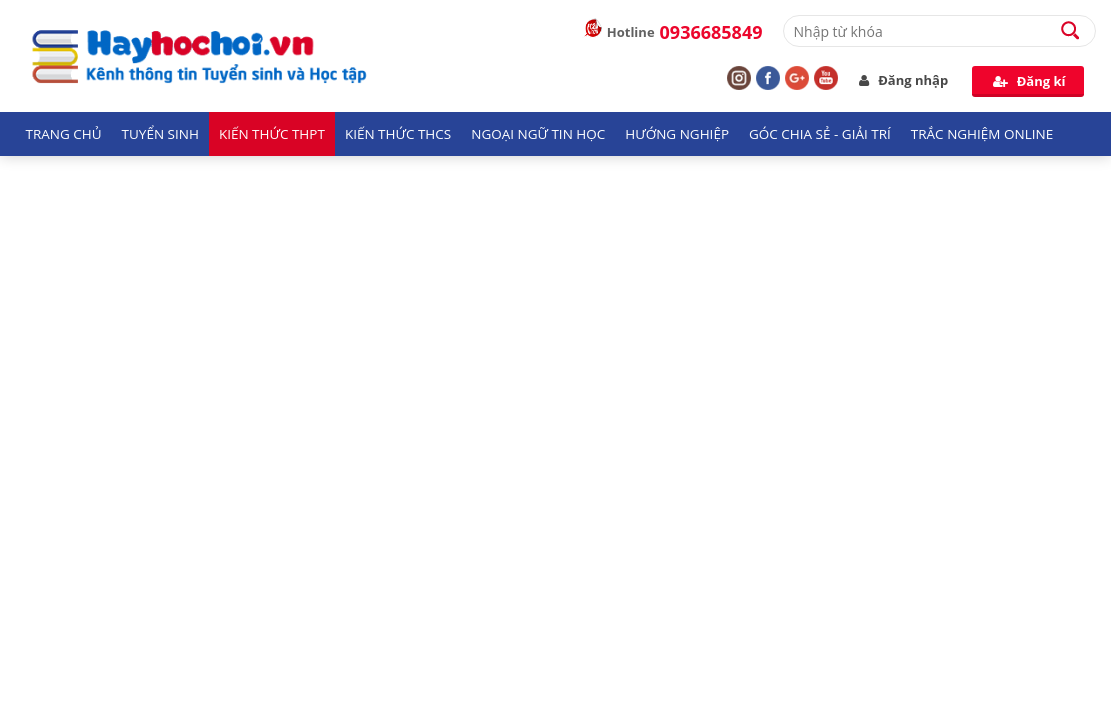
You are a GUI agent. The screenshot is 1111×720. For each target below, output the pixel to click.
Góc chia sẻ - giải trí (820, 134)
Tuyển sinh (160, 134)
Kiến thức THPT (272, 134)
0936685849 (711, 32)
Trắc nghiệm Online (982, 134)
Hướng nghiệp (677, 134)
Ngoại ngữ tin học (538, 134)
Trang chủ (64, 134)
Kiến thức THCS (398, 134)
